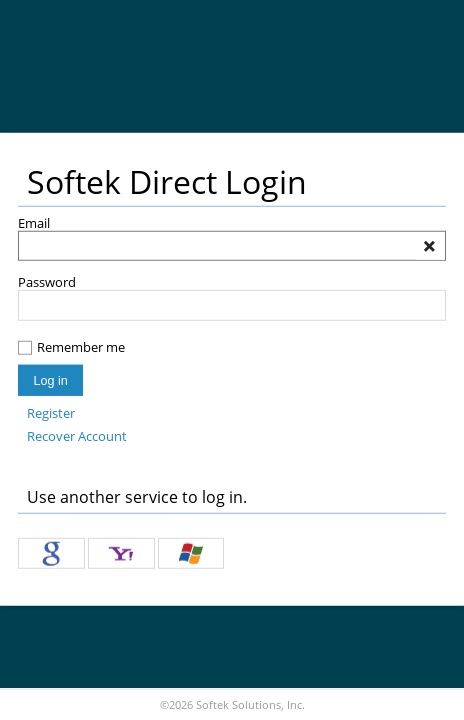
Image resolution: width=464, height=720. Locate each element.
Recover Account (77, 436)
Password (47, 282)
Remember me (81, 347)
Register (51, 413)
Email (34, 223)
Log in (50, 380)
